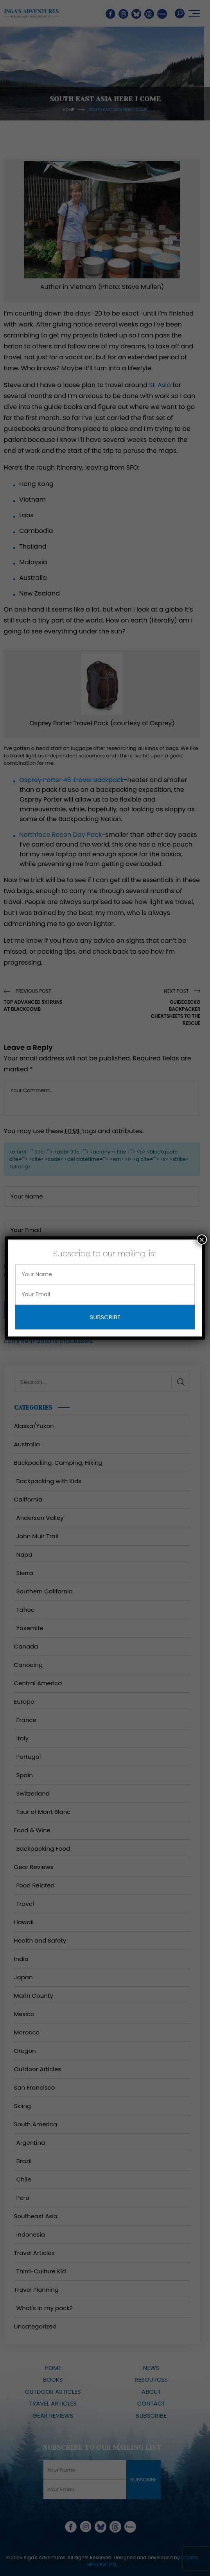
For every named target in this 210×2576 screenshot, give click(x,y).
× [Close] (202, 1239)
